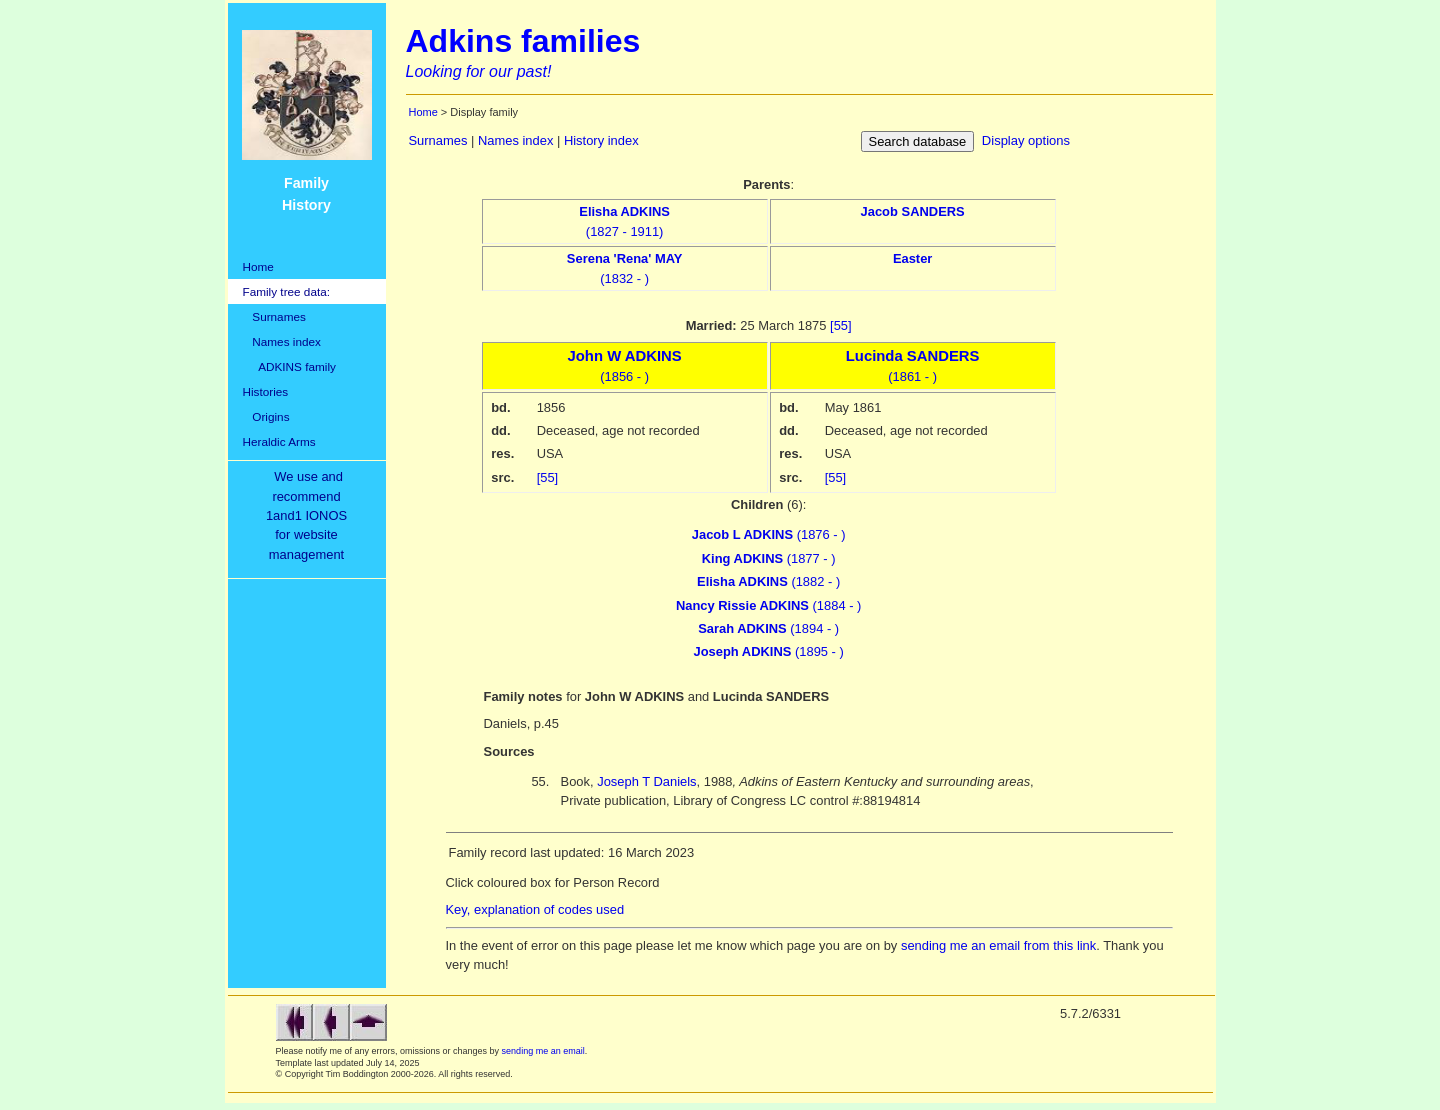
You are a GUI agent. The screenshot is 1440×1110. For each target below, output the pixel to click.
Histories (266, 391)
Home (258, 266)
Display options (1026, 140)
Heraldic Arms (279, 441)
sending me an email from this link (998, 945)
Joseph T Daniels (646, 781)
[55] (841, 325)
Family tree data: (287, 291)
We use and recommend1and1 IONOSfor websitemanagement (310, 515)
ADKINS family (289, 366)
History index (601, 140)
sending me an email (543, 1051)
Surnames (274, 316)
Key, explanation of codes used (535, 909)
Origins (266, 416)
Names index (282, 341)
